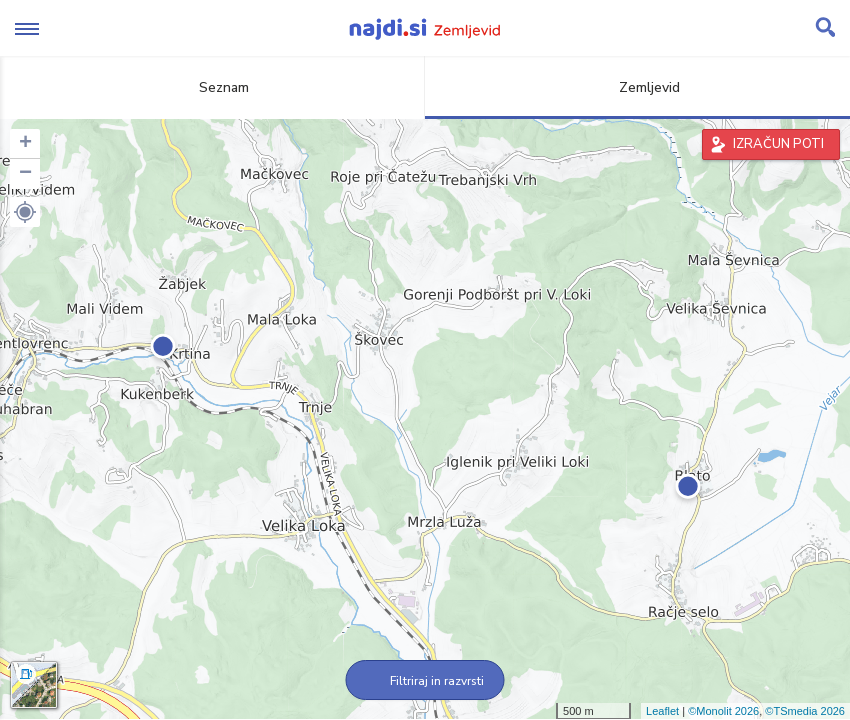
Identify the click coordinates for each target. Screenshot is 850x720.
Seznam (212, 87)
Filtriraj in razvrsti (425, 681)
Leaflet (662, 711)
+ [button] (25, 144)
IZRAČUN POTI (778, 144)
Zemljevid (638, 87)
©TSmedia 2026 (805, 711)
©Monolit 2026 (723, 711)
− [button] (25, 174)
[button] (25, 212)
